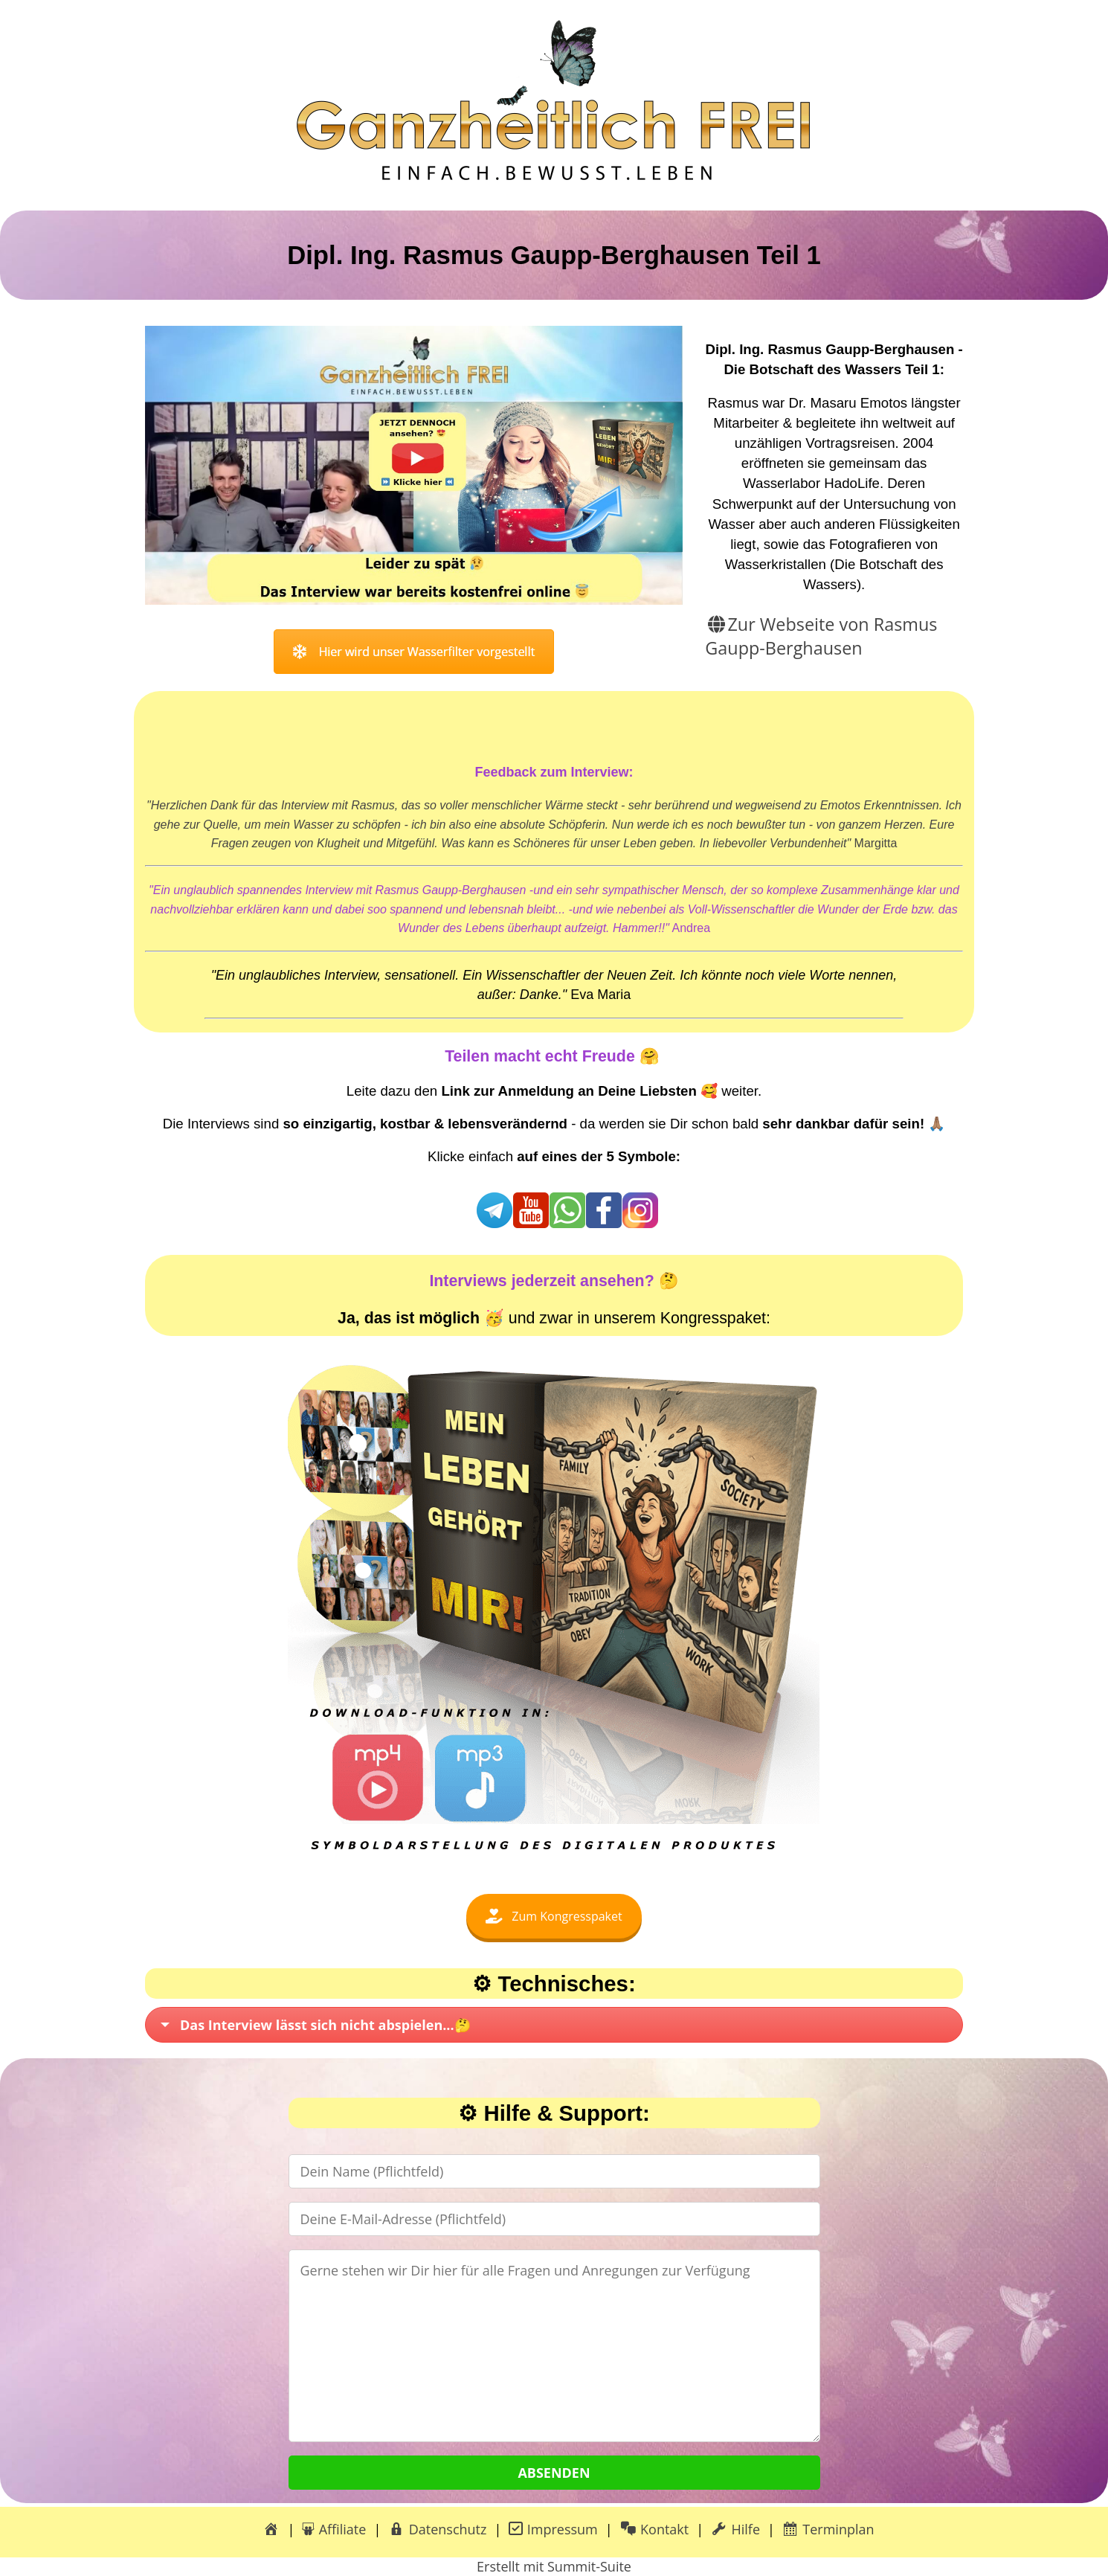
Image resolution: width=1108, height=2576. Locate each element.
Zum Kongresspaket (554, 1916)
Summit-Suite (589, 2566)
